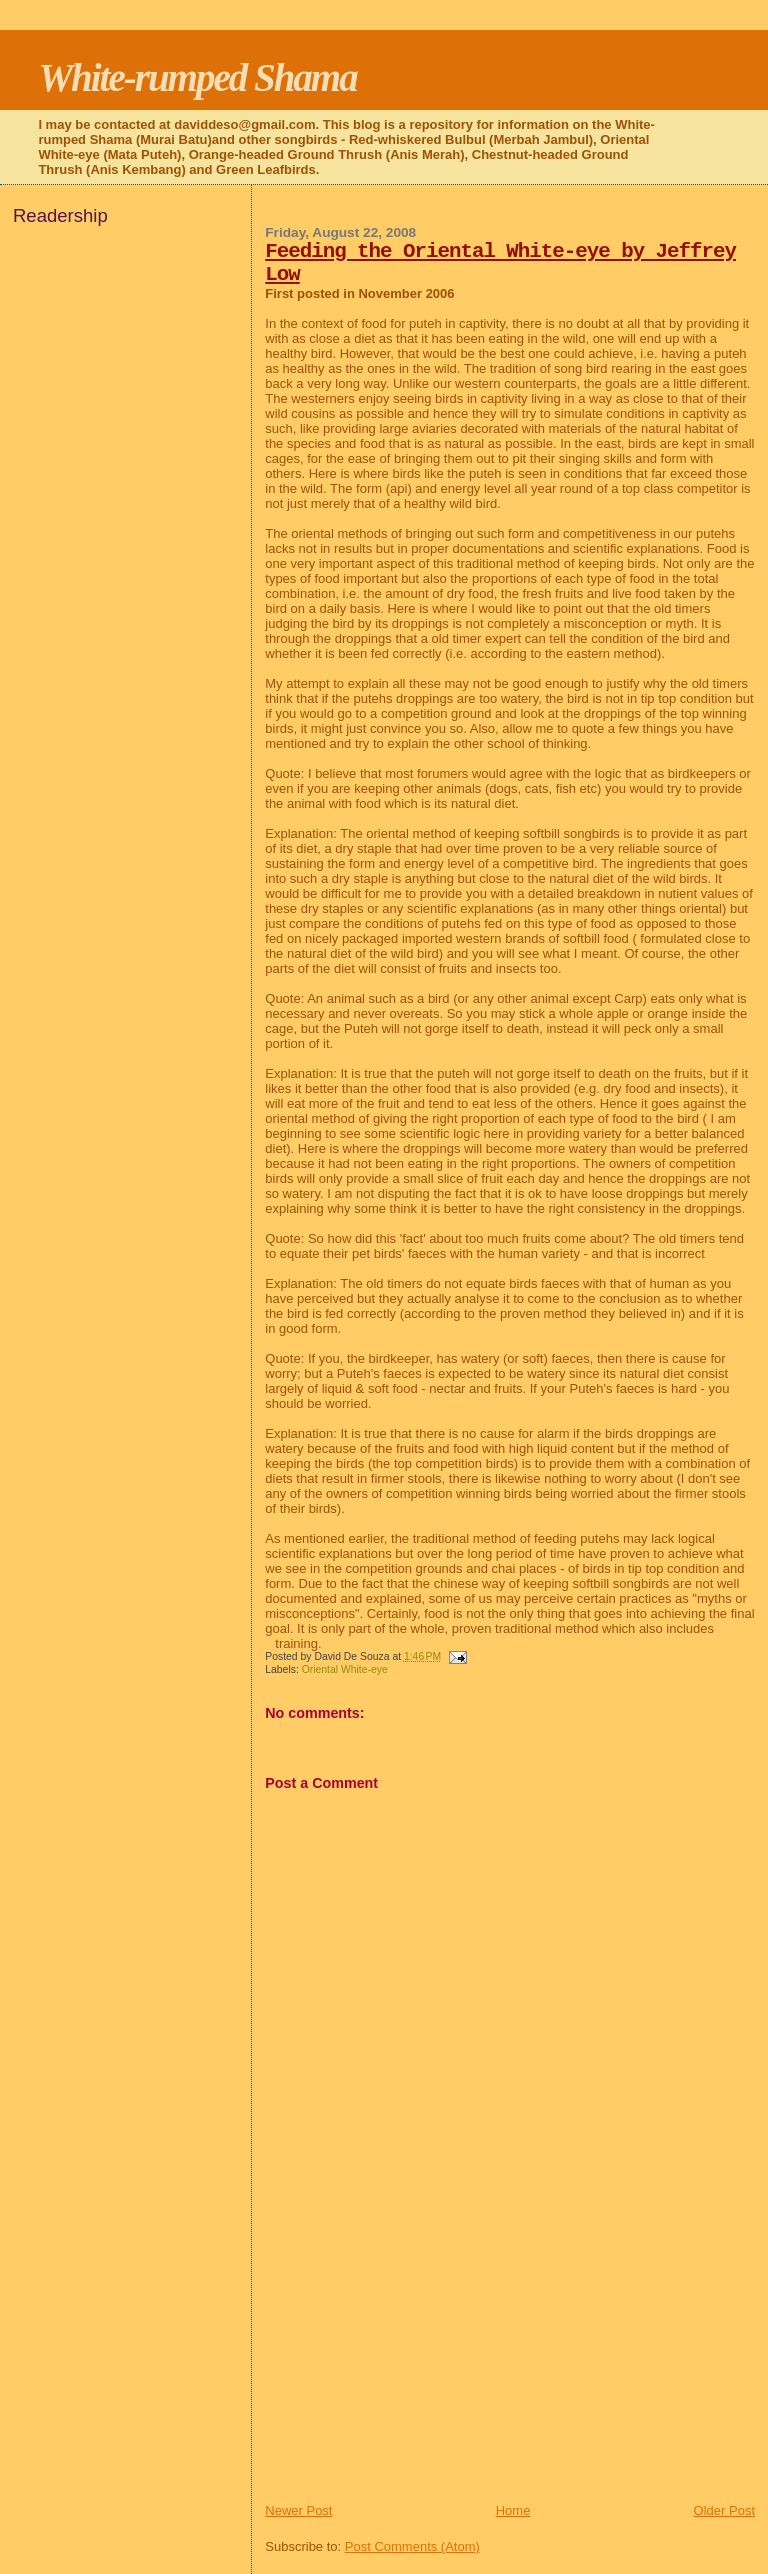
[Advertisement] (415, 2362)
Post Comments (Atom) (412, 2546)
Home (513, 2510)
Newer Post (298, 2510)
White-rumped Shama (197, 77)
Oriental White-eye (345, 1669)
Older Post (724, 2510)
